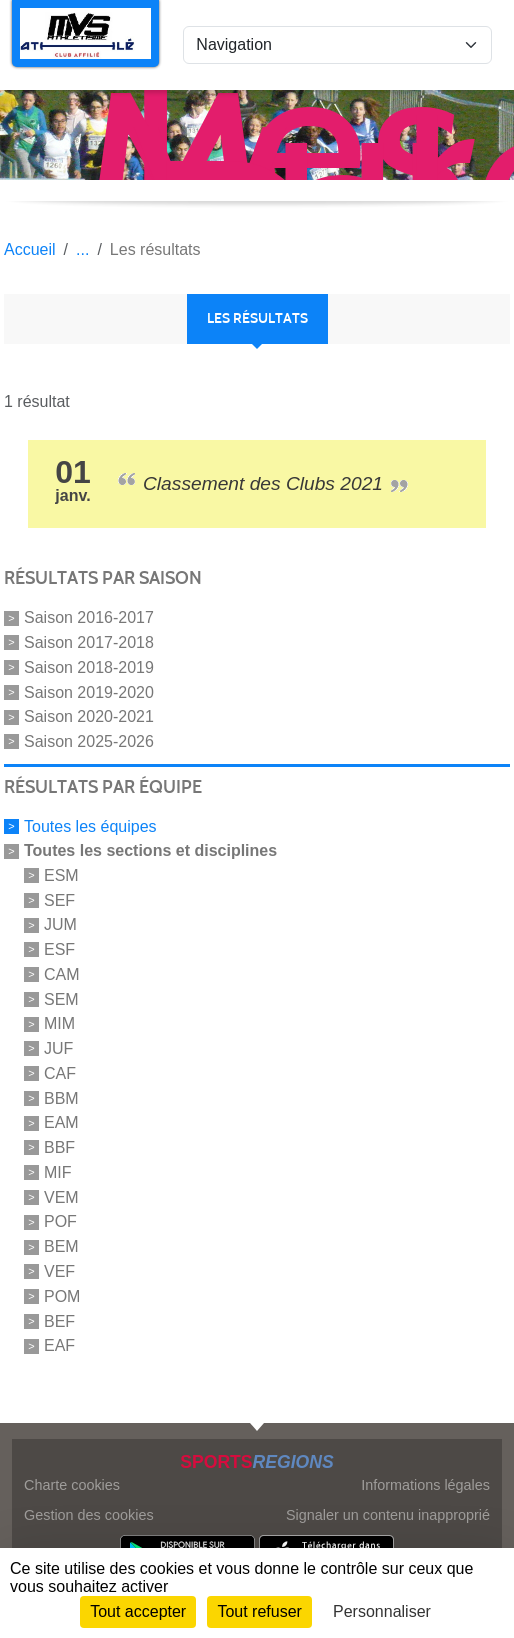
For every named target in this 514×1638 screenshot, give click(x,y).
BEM (61, 1246)
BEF (59, 1320)
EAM (61, 1122)
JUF (58, 1048)
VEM (61, 1196)
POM (62, 1296)
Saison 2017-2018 (89, 642)
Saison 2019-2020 (89, 691)
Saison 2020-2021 (89, 716)
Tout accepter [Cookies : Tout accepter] (138, 1611)
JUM (60, 924)
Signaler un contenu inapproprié (388, 1515)
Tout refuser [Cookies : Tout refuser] (259, 1611)
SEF (59, 899)
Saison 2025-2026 (89, 741)
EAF (59, 1345)
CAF (60, 1073)
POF (60, 1221)
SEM (61, 998)
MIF (58, 1172)
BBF (59, 1147)
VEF (59, 1271)
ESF (59, 949)
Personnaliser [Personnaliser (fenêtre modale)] (382, 1611)
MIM (59, 1023)
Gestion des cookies (89, 1515)
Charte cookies (72, 1485)
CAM (62, 974)
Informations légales (425, 1485)
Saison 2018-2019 (89, 667)
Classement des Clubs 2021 (263, 483)
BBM (61, 1097)
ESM (61, 875)
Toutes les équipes (90, 826)
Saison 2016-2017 (89, 617)
